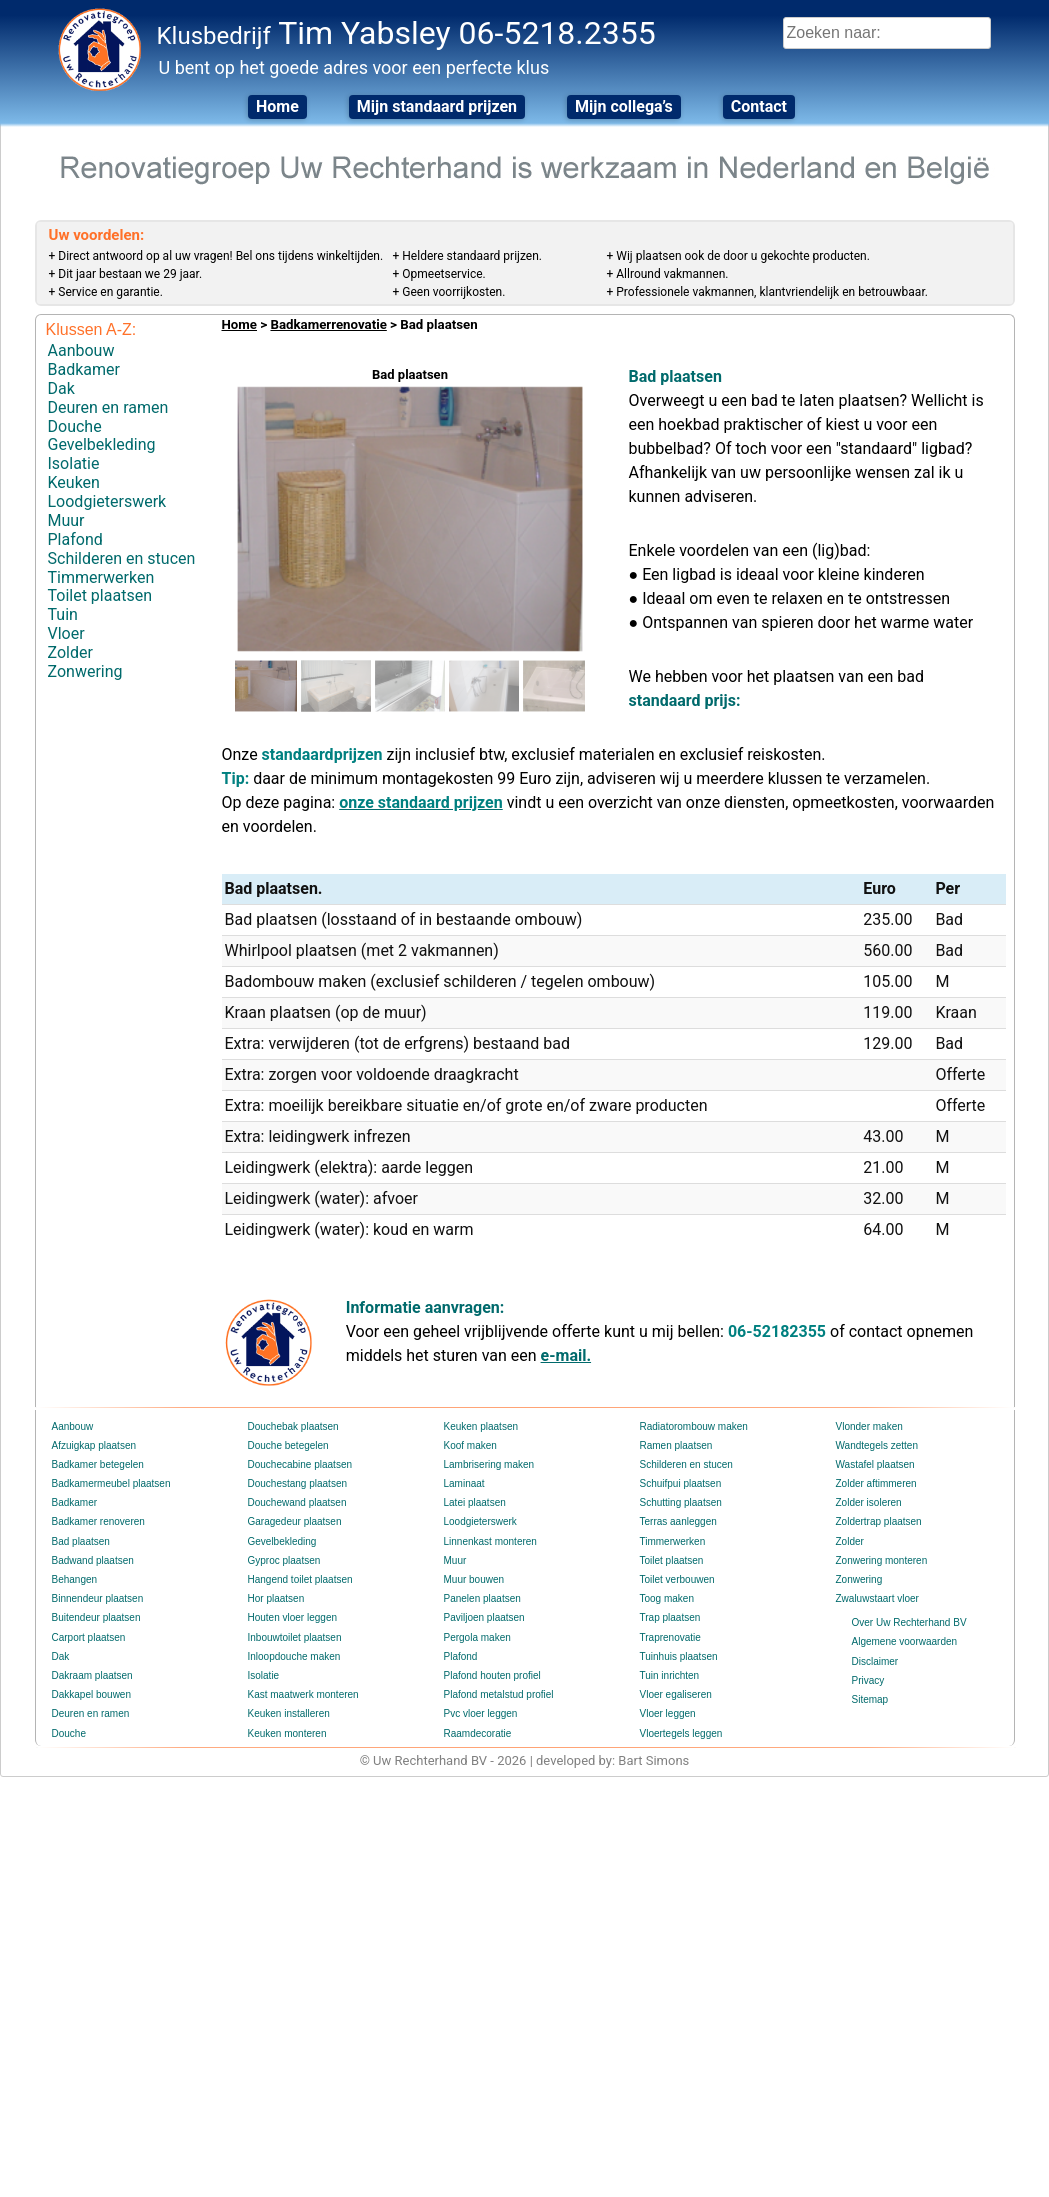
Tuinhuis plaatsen (679, 1656)
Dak (61, 388)
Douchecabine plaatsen (300, 1464)
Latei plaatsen (475, 1502)
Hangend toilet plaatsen (300, 1579)
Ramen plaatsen (676, 1445)
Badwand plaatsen (93, 1560)
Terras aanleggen (678, 1521)
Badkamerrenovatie (328, 324)
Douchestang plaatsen (298, 1483)
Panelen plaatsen (482, 1598)
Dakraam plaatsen (92, 1675)
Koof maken (470, 1445)
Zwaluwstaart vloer (877, 1598)
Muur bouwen (474, 1579)
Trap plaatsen (670, 1617)
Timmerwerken (101, 577)
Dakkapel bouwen (92, 1694)
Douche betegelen (288, 1445)
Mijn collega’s (624, 106)
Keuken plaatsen (481, 1426)
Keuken (74, 482)
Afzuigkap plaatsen (94, 1445)
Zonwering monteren (882, 1560)
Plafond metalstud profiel (499, 1694)
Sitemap (870, 1699)
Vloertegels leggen (681, 1733)
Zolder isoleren (869, 1502)
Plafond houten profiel (492, 1675)
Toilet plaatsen (100, 595)
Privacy (868, 1680)
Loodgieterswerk (107, 501)
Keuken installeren (289, 1713)
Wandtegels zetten (877, 1445)
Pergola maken (477, 1637)
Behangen (75, 1579)
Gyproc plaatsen (284, 1560)
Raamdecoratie (478, 1733)
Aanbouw (81, 350)
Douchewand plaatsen (297, 1502)
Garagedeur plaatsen (295, 1521)
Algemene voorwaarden (905, 1641)
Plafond (75, 539)
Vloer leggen (668, 1713)
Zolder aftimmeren (876, 1483)
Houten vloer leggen (293, 1617)
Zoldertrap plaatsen (879, 1521)
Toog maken (667, 1598)
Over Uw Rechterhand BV (909, 1622)
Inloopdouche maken (294, 1656)
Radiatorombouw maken (694, 1426)
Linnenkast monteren (490, 1541)
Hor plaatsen (276, 1598)
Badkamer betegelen (98, 1464)
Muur (66, 520)
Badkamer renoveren (98, 1521)
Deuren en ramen (108, 407)
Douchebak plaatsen (293, 1426)
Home (277, 106)
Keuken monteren (287, 1733)
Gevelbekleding (102, 444)
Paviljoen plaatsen (484, 1617)
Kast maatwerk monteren (303, 1694)
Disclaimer (875, 1661)
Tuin (63, 614)
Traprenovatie (670, 1637)
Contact (759, 106)
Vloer (66, 633)
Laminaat (464, 1483)
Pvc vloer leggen (481, 1713)
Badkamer (84, 369)
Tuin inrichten (670, 1675)
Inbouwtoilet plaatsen (295, 1637)
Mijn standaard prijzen (437, 106)
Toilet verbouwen (677, 1579)
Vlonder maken (869, 1426)
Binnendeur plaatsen (98, 1598)
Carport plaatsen (89, 1637)
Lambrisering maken (489, 1464)
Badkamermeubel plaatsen (111, 1483)
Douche (75, 426)
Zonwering (85, 671)
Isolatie (74, 463)
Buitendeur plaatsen (96, 1617)
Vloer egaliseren (676, 1694)
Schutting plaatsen (681, 1502)
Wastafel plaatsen (875, 1464)
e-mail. (566, 1355)
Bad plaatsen (81, 1541)
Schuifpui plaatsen (681, 1483)
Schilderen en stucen (122, 558)
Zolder (70, 652)
